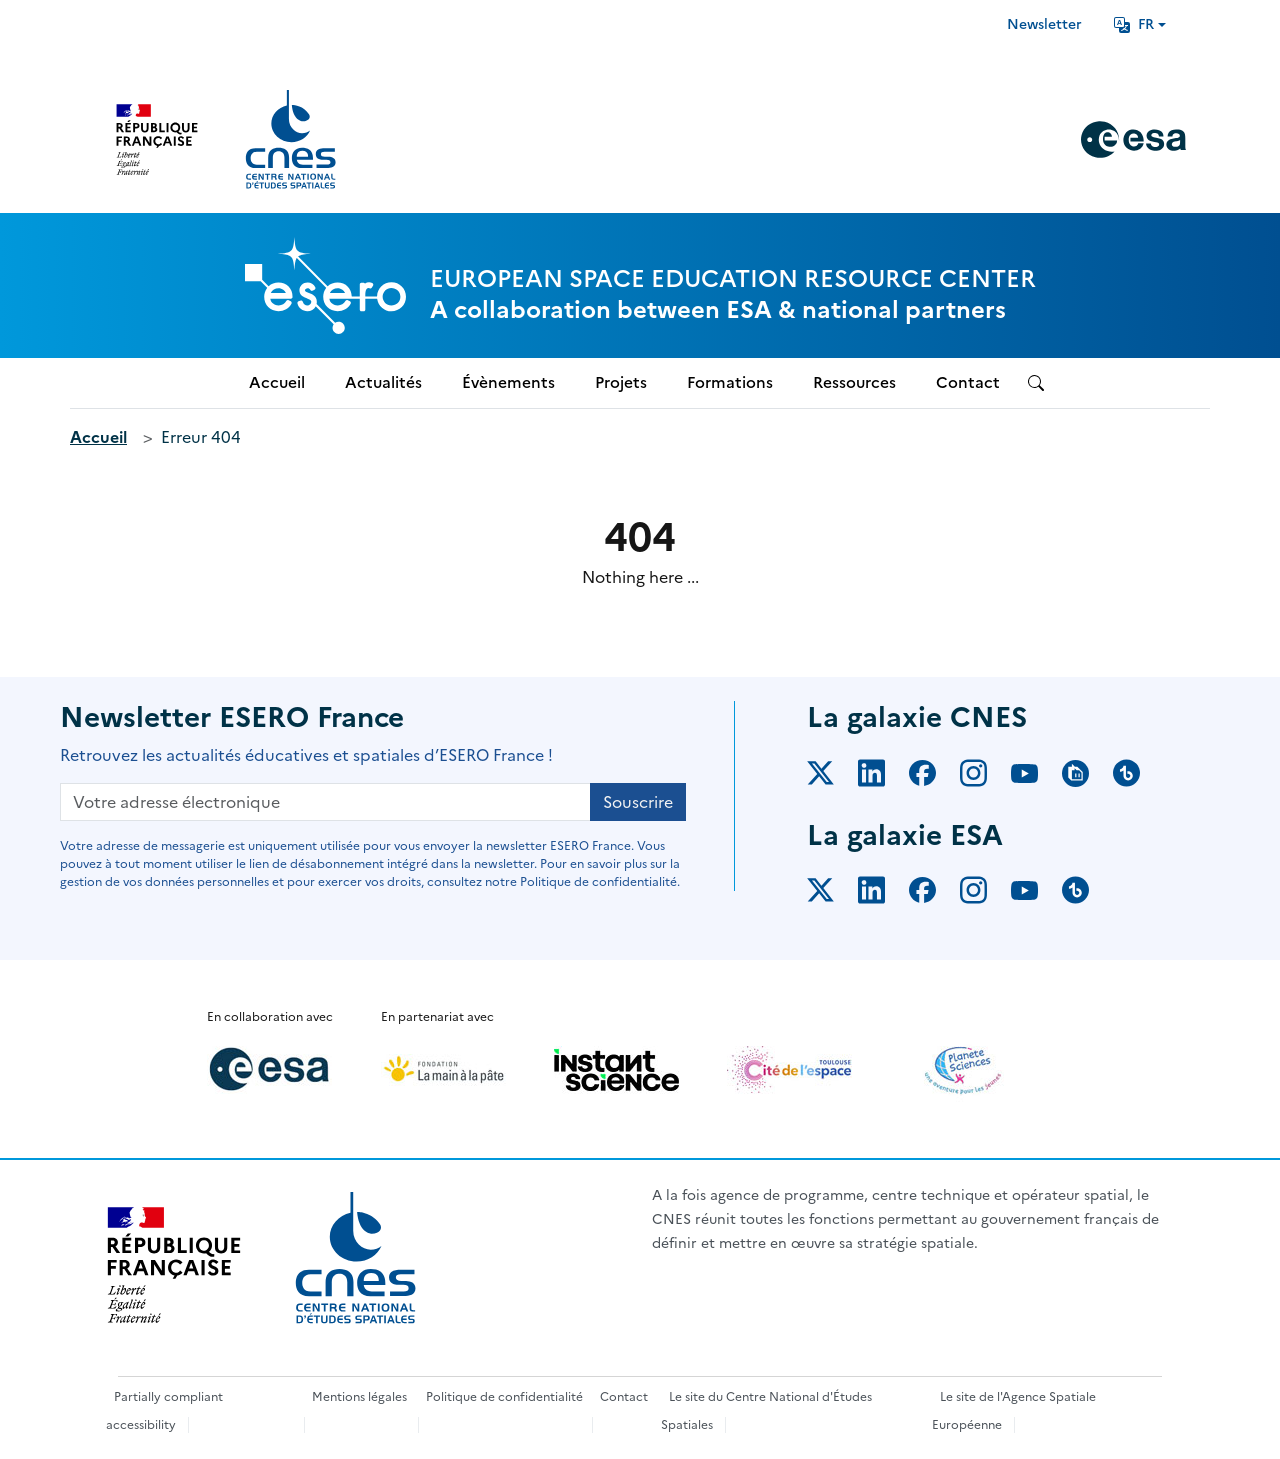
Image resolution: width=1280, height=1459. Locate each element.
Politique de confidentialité (504, 1397)
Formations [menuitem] (730, 382)
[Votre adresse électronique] (325, 802)
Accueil (98, 437)
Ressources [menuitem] (854, 382)
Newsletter (1044, 24)
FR (1134, 24)
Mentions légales (359, 1397)
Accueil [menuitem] (277, 382)
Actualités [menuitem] (383, 382)
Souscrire (638, 802)
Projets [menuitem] (621, 382)
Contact (624, 1397)
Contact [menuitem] (968, 382)
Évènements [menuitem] (508, 382)
